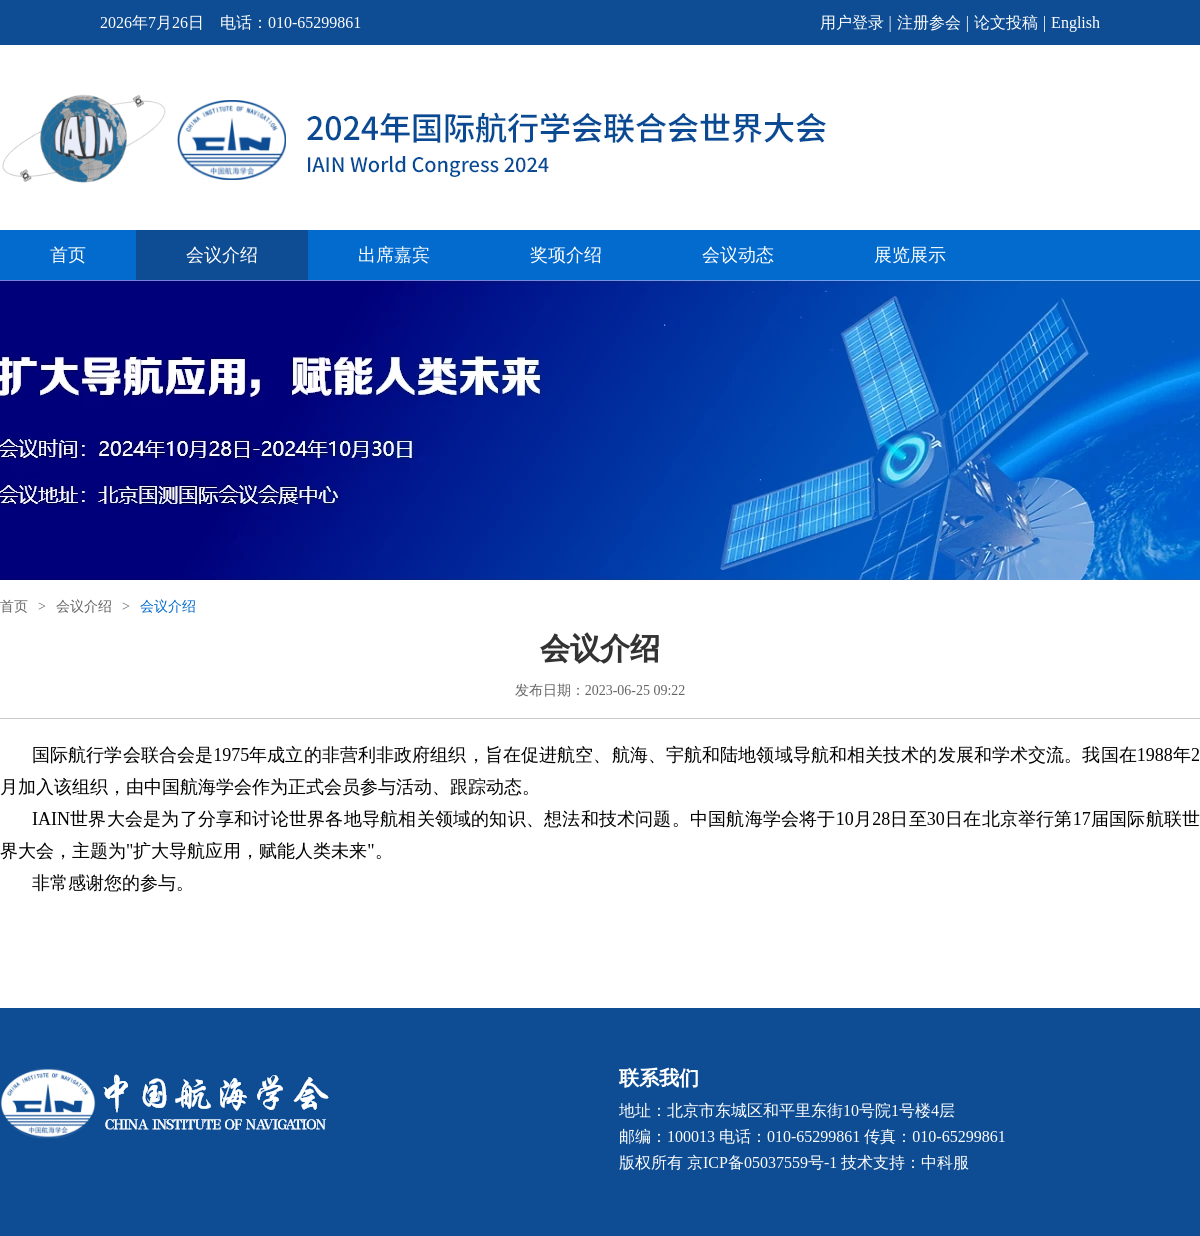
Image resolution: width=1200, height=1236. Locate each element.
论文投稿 (1006, 22)
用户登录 (852, 22)
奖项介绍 (566, 255)
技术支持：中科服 (905, 1162)
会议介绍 (222, 255)
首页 (68, 255)
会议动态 (738, 255)
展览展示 (910, 255)
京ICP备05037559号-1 (762, 1162)
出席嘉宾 (394, 255)
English (1075, 22)
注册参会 (929, 22)
